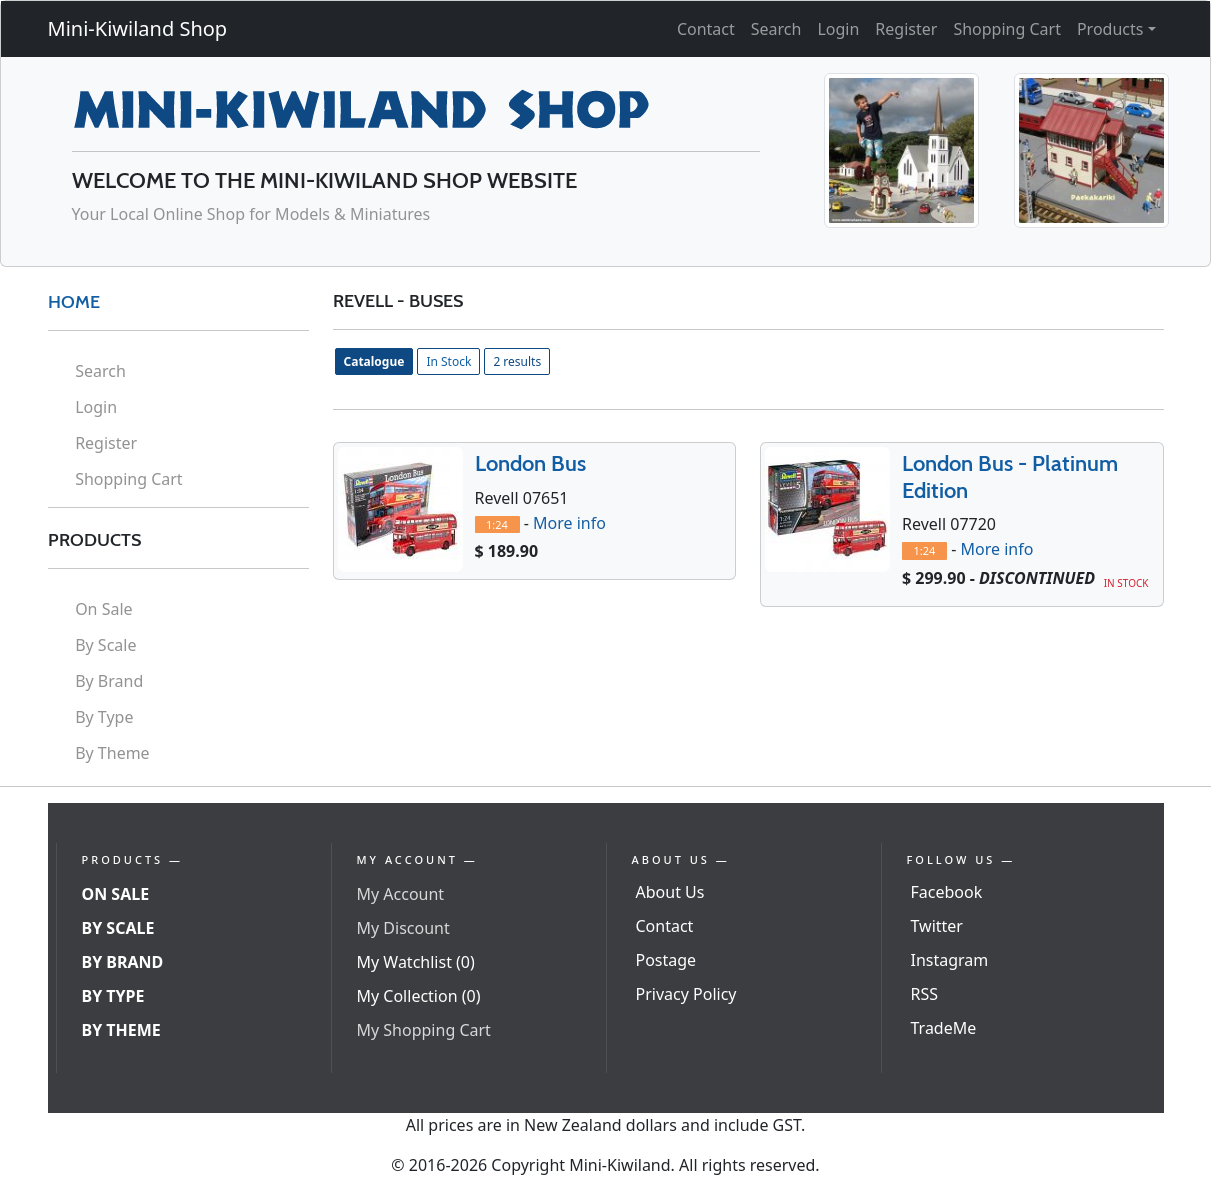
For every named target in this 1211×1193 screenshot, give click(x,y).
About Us (670, 892)
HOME (74, 302)
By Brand (109, 681)
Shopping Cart (1007, 29)
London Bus (530, 463)
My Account (401, 894)
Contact (706, 29)
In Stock (448, 361)
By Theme (112, 753)
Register (906, 29)
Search (776, 29)
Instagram (950, 960)
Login (838, 29)
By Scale (105, 645)
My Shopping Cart (424, 1030)
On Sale (103, 609)
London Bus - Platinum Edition (1010, 476)
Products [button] (1110, 29)
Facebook (947, 892)
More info (569, 523)
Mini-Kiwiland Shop (138, 28)
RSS (925, 994)
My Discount (403, 928)
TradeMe (944, 1028)
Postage (666, 960)
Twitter (937, 926)
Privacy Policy (686, 994)
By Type (104, 717)
